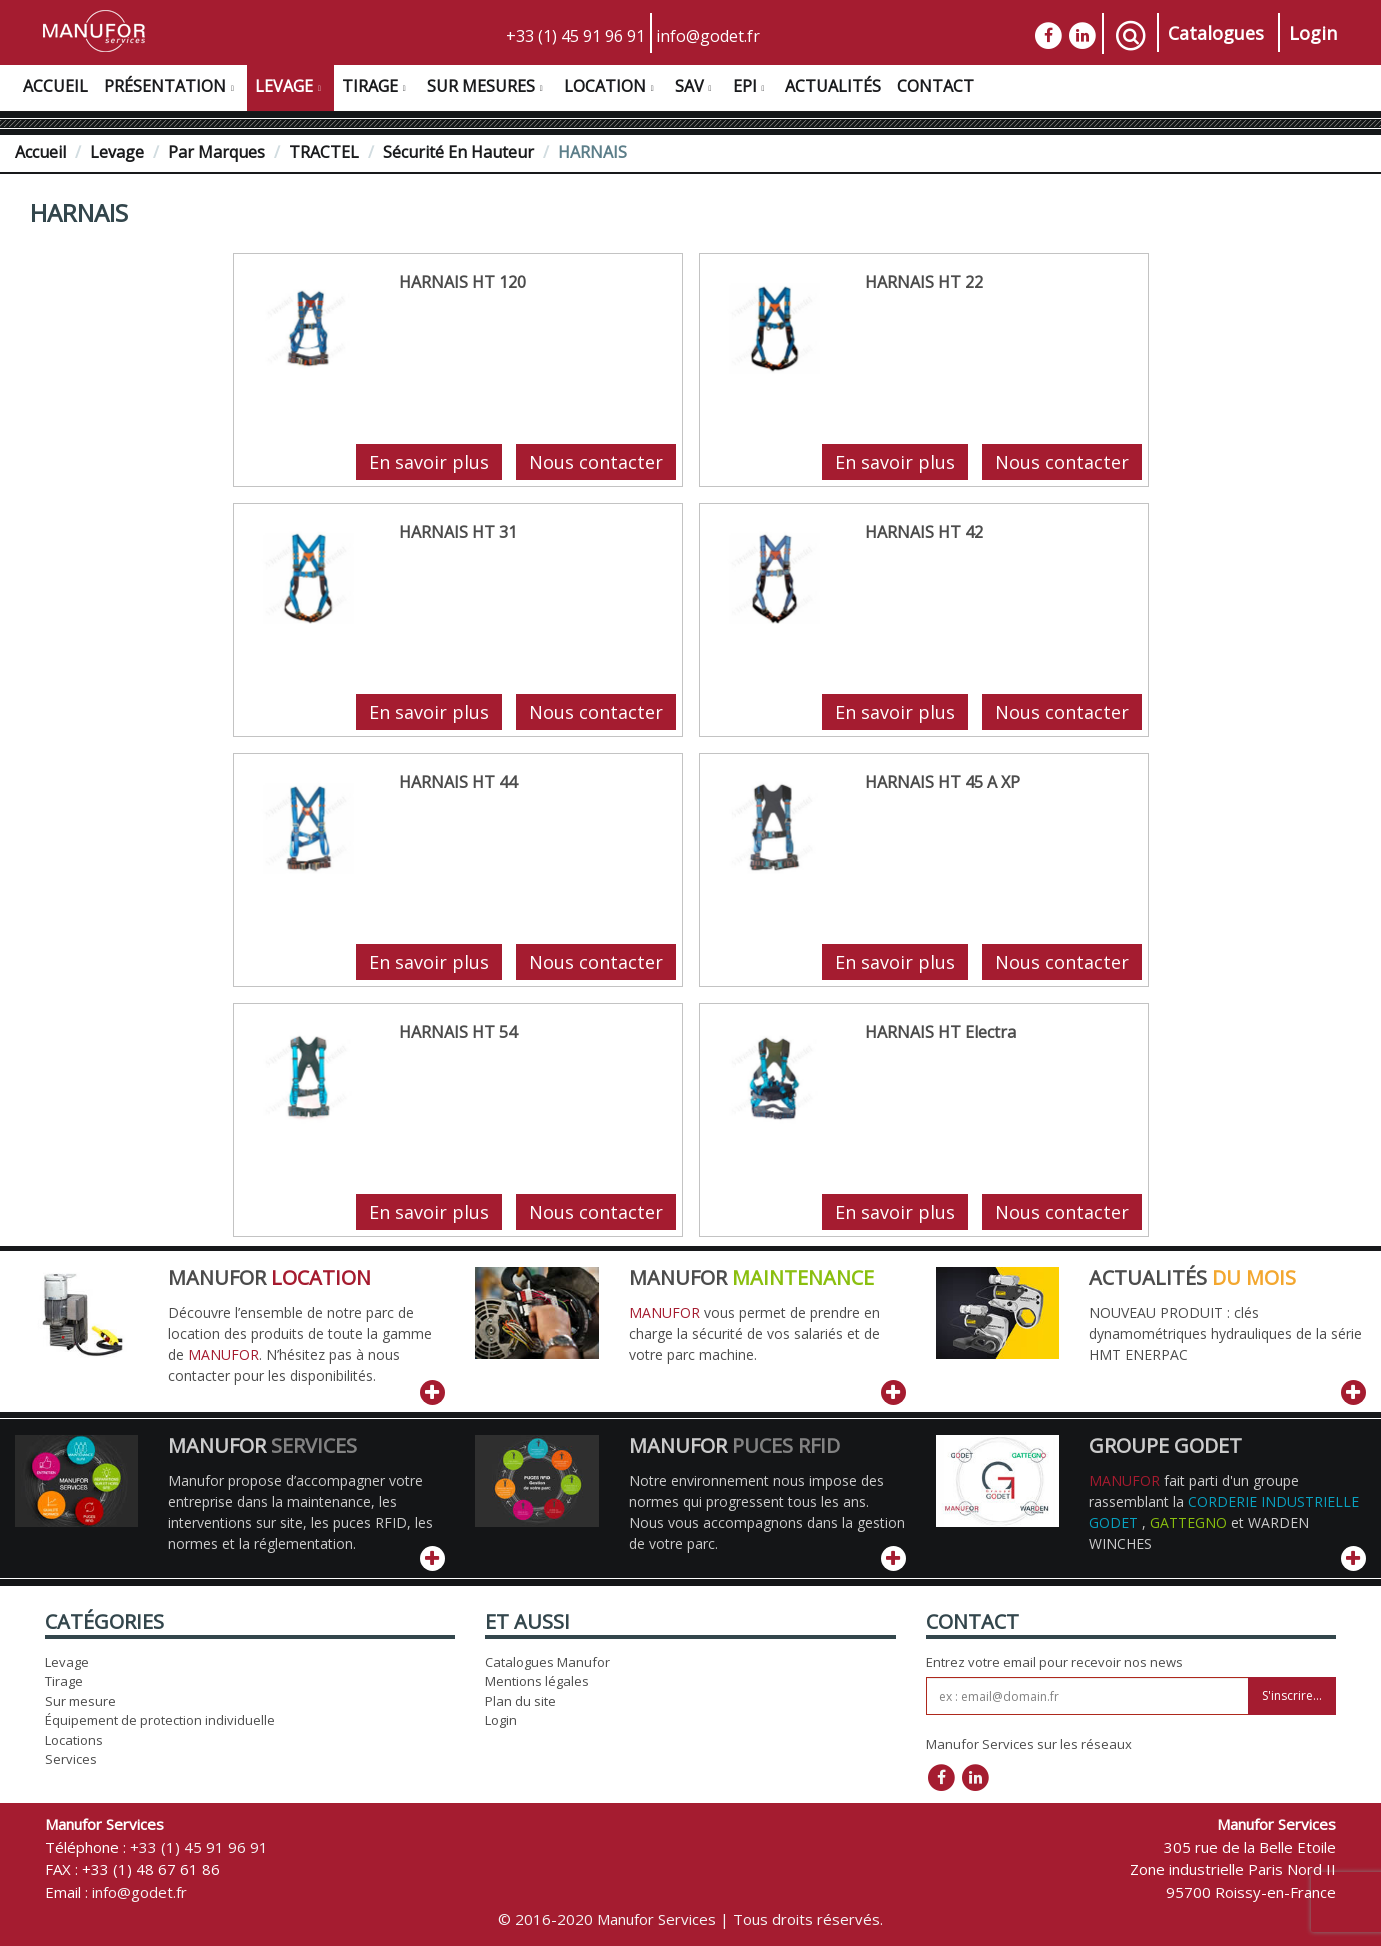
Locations (74, 1740)
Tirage (376, 89)
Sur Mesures (487, 89)
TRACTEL (324, 152)
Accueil (55, 86)
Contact (935, 86)
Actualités (833, 86)
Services (71, 1759)
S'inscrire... (1292, 1695)
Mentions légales (537, 1681)
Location (611, 89)
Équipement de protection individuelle (160, 1720)
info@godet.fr (708, 36)
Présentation (171, 89)
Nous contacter (596, 462)
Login (1313, 33)
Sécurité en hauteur (458, 152)
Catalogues (1216, 33)
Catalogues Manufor (547, 1662)
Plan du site (520, 1701)
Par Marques (216, 152)
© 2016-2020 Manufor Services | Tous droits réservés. (690, 1919)
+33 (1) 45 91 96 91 (575, 36)
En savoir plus (429, 462)
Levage (290, 89)
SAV (696, 89)
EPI (751, 89)
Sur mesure (80, 1701)
